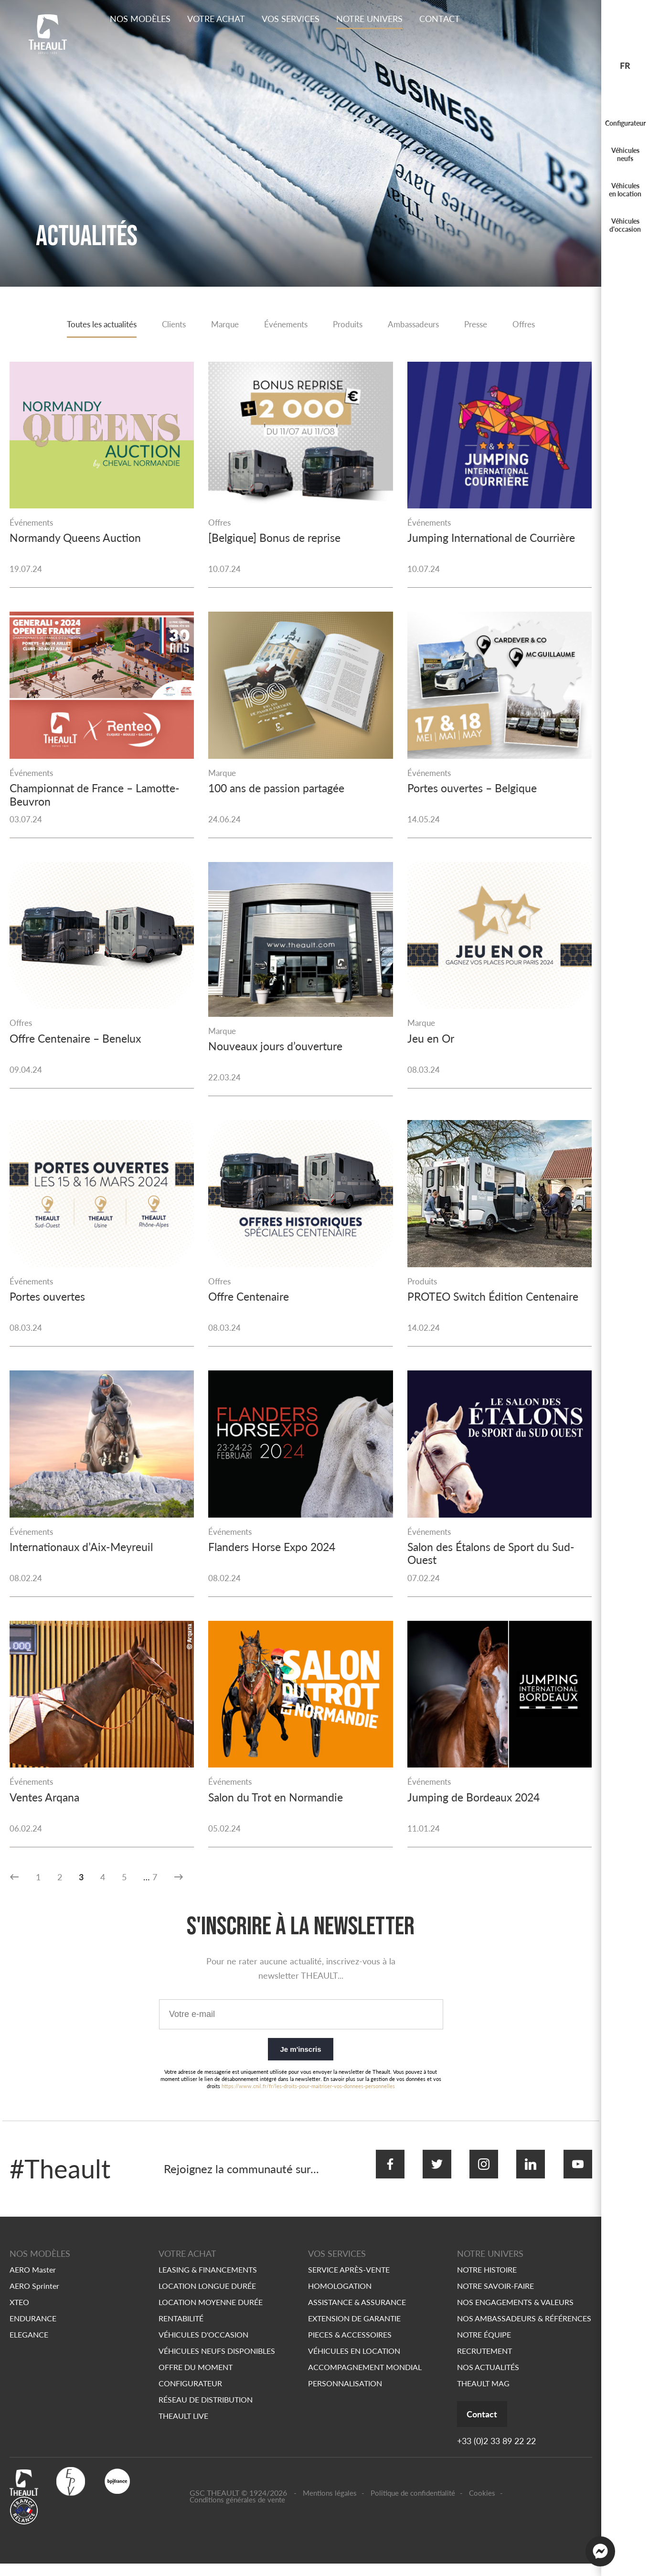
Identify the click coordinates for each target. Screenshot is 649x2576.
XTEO (19, 2313)
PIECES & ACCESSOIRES (350, 2345)
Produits (350, 325)
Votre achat (216, 18)
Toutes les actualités (92, 325)
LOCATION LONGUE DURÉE (207, 2297)
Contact (439, 18)
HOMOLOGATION (340, 2297)
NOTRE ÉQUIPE (484, 2345)
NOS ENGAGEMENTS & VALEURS (515, 2313)
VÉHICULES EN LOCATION (354, 2362)
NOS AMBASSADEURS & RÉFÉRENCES (524, 2329)
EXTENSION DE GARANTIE (354, 2329)
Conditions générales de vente (237, 2512)
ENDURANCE (33, 2329)
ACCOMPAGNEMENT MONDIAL (365, 2378)
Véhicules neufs (625, 154)
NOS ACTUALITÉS (488, 2378)
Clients (168, 325)
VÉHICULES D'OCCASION (203, 2345)
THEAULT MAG (483, 2394)
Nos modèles (140, 18)
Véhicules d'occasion (625, 225)
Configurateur (625, 123)
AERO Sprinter (34, 2297)
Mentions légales (330, 2505)
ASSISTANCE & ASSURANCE (357, 2313)
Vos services (290, 18)
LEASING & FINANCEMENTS (208, 2280)
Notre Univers (369, 18)
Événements (285, 325)
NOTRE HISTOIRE (487, 2280)
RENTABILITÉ (181, 2329)
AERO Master (33, 2280)
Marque (222, 325)
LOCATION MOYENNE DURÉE (211, 2313)
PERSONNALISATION (345, 2394)
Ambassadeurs (419, 325)
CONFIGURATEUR (190, 2394)
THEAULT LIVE (183, 2427)
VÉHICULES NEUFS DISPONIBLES (217, 2362)
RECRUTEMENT (484, 2362)
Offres (535, 325)
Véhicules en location (625, 190)
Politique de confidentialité (413, 2505)
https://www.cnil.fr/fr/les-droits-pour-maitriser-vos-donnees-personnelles (308, 2107)
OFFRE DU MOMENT (196, 2378)
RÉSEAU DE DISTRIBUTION (206, 2410)
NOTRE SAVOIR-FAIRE (495, 2297)
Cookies (482, 2505)
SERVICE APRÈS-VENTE (349, 2280)
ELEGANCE (29, 2345)
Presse (485, 325)
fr (625, 65)
